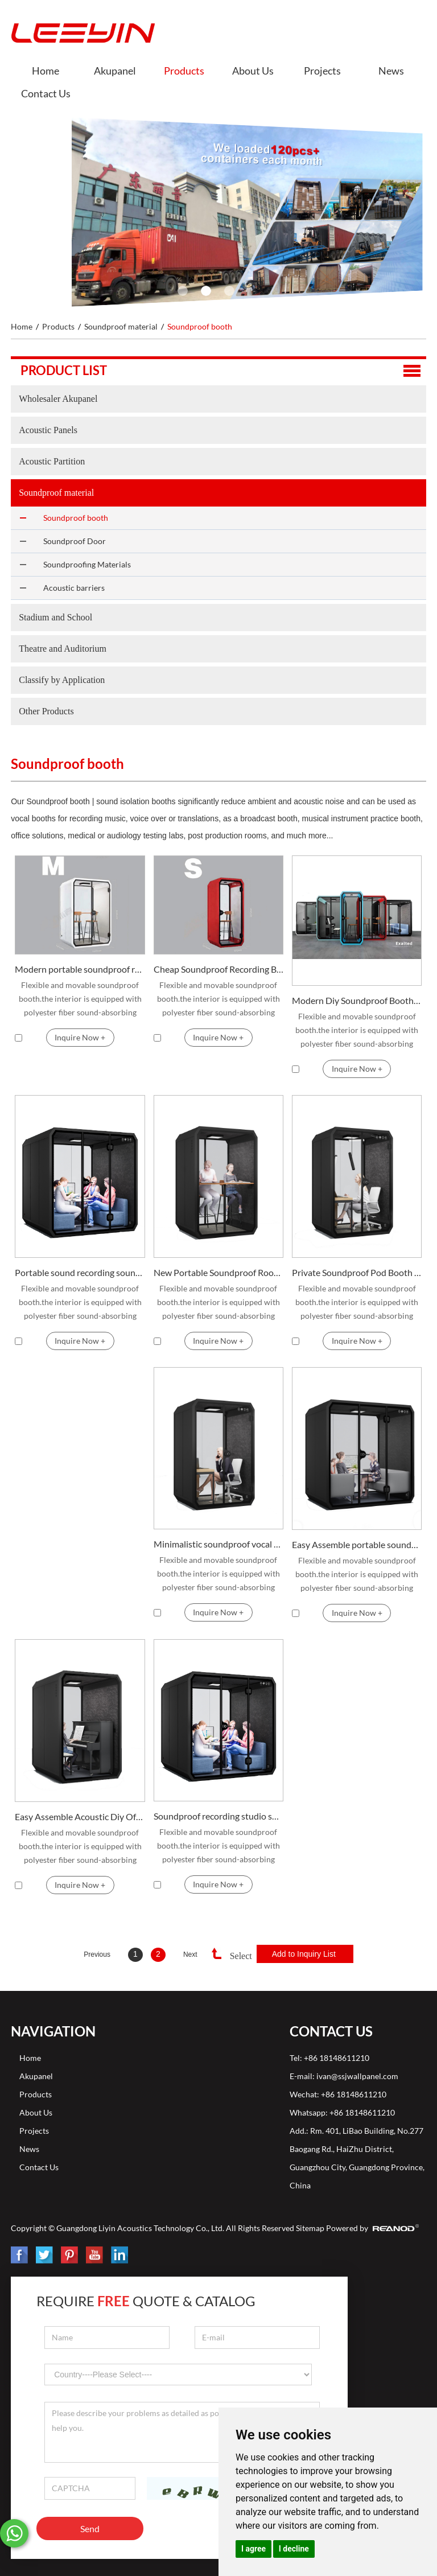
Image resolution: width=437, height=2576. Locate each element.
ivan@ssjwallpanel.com (357, 2076)
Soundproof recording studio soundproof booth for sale (219, 1815)
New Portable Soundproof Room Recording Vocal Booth (219, 1272)
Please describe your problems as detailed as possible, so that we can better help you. (182, 2432)
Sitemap (310, 2228)
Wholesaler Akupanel (58, 399)
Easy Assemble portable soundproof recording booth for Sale (357, 1544)
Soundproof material (121, 326)
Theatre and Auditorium (62, 648)
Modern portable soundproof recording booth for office (80, 969)
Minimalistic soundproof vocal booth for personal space (219, 1543)
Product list (63, 370)
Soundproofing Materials (87, 564)
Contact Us (46, 93)
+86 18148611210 (362, 2112)
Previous (97, 1954)
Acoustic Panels (48, 430)
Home (45, 70)
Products (184, 70)
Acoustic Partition (52, 461)
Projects (322, 70)
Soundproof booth (199, 326)
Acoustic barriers (74, 587)
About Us (253, 70)
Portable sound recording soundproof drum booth (80, 1272)
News (391, 70)
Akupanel (115, 70)
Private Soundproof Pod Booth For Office (357, 1272)
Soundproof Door (74, 541)
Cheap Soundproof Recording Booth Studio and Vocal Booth (219, 969)
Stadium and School (55, 617)
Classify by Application (62, 680)
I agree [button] (253, 2548)
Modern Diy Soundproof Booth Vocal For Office (357, 1000)
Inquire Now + (80, 1037)
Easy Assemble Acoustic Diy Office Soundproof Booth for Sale (80, 1816)
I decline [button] (294, 2548)
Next (190, 1954)
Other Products (46, 711)
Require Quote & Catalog (145, 2301)
